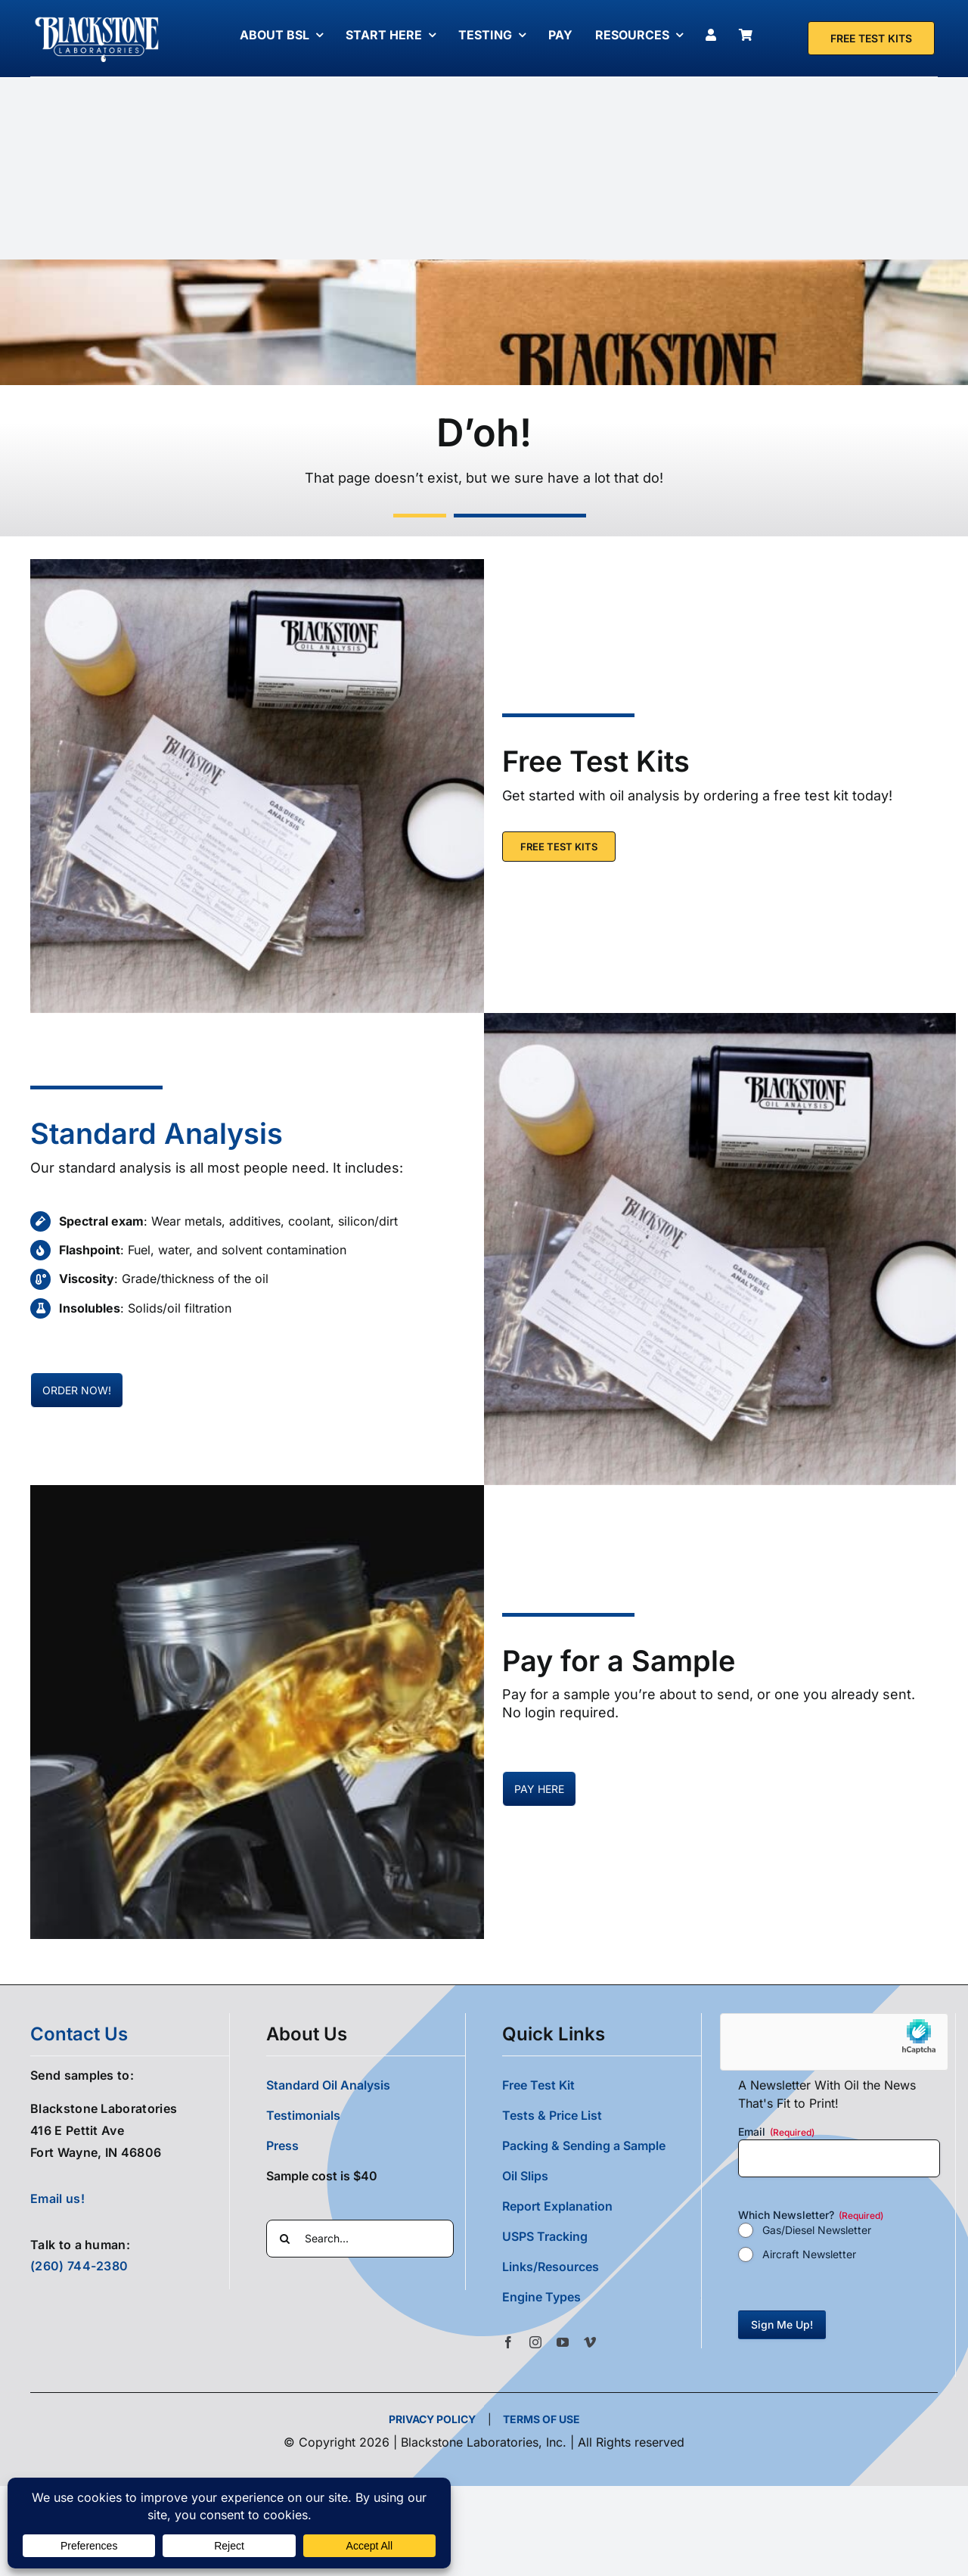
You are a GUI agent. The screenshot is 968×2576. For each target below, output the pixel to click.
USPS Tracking (545, 2235)
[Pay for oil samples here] (76, 1389)
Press (282, 2144)
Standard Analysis (156, 1133)
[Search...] (360, 2238)
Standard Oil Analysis (328, 2084)
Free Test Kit (538, 2084)
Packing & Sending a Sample (584, 2144)
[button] (601, 2296)
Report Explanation (557, 2205)
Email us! (57, 2197)
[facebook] (508, 2341)
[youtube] (563, 2341)
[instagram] (535, 2341)
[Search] (285, 2238)
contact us (79, 2033)
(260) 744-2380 (79, 2265)
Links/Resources (550, 2265)
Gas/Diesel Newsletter (816, 2229)
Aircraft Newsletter (809, 2253)
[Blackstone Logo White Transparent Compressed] (97, 17)
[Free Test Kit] (871, 38)
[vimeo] (590, 2341)
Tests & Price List (552, 2114)
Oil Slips (525, 2175)
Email (776, 2131)
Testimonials (303, 2114)
